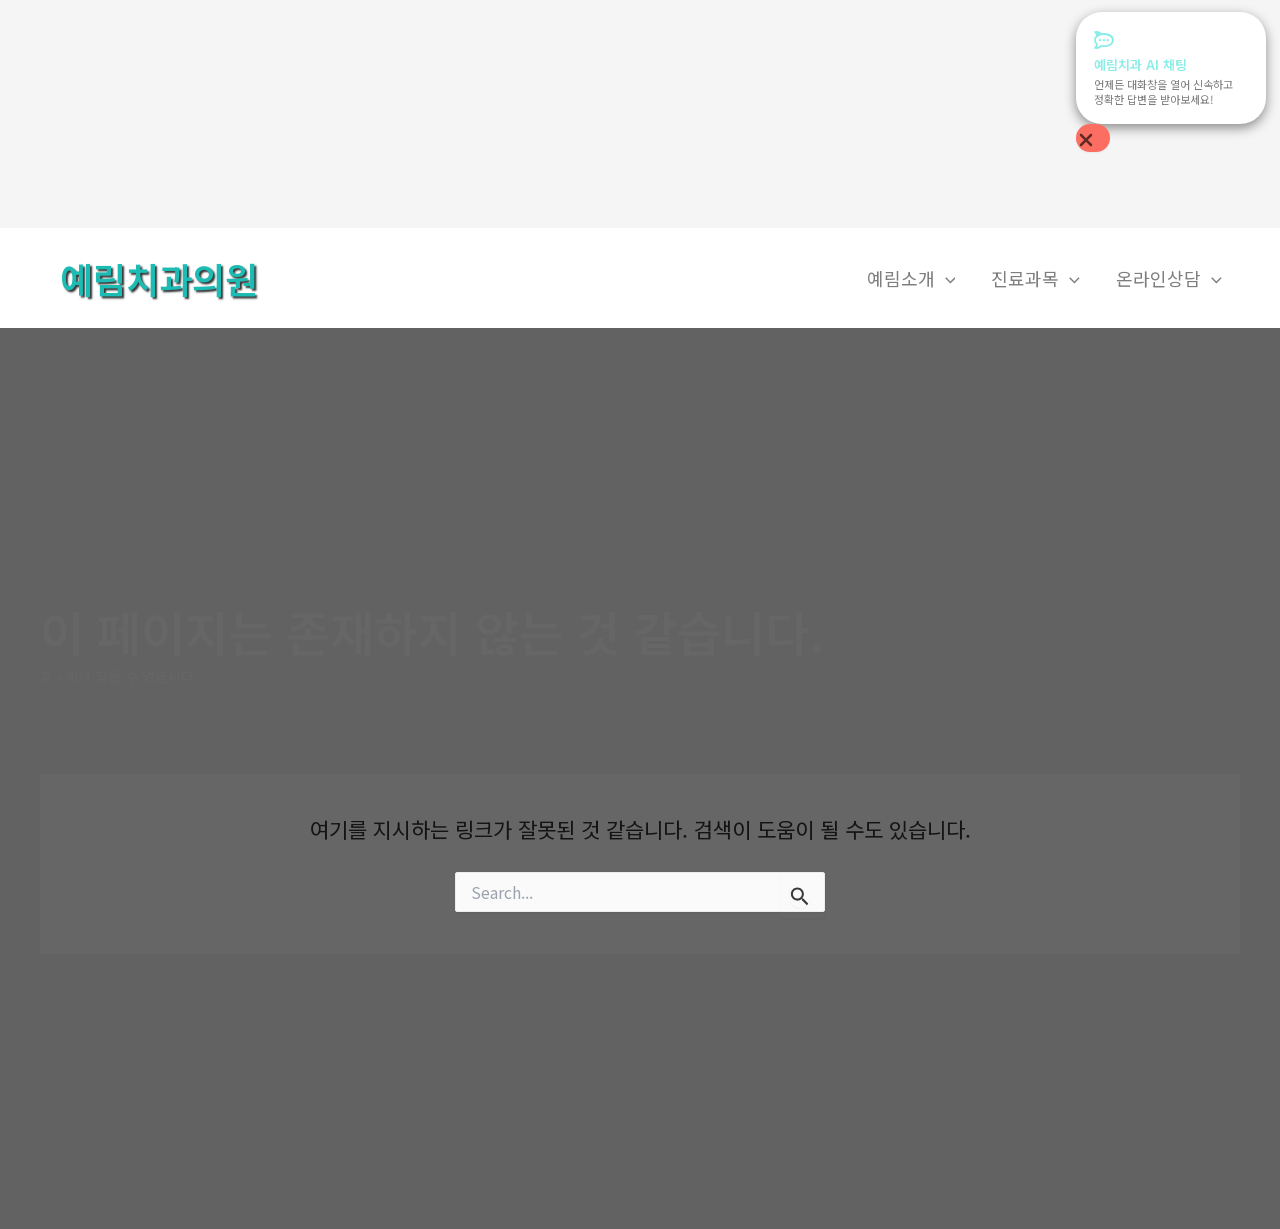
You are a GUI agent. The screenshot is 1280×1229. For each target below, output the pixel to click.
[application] (945, 278)
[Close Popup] (1093, 138)
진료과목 (1035, 278)
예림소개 (911, 278)
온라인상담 (1169, 278)
